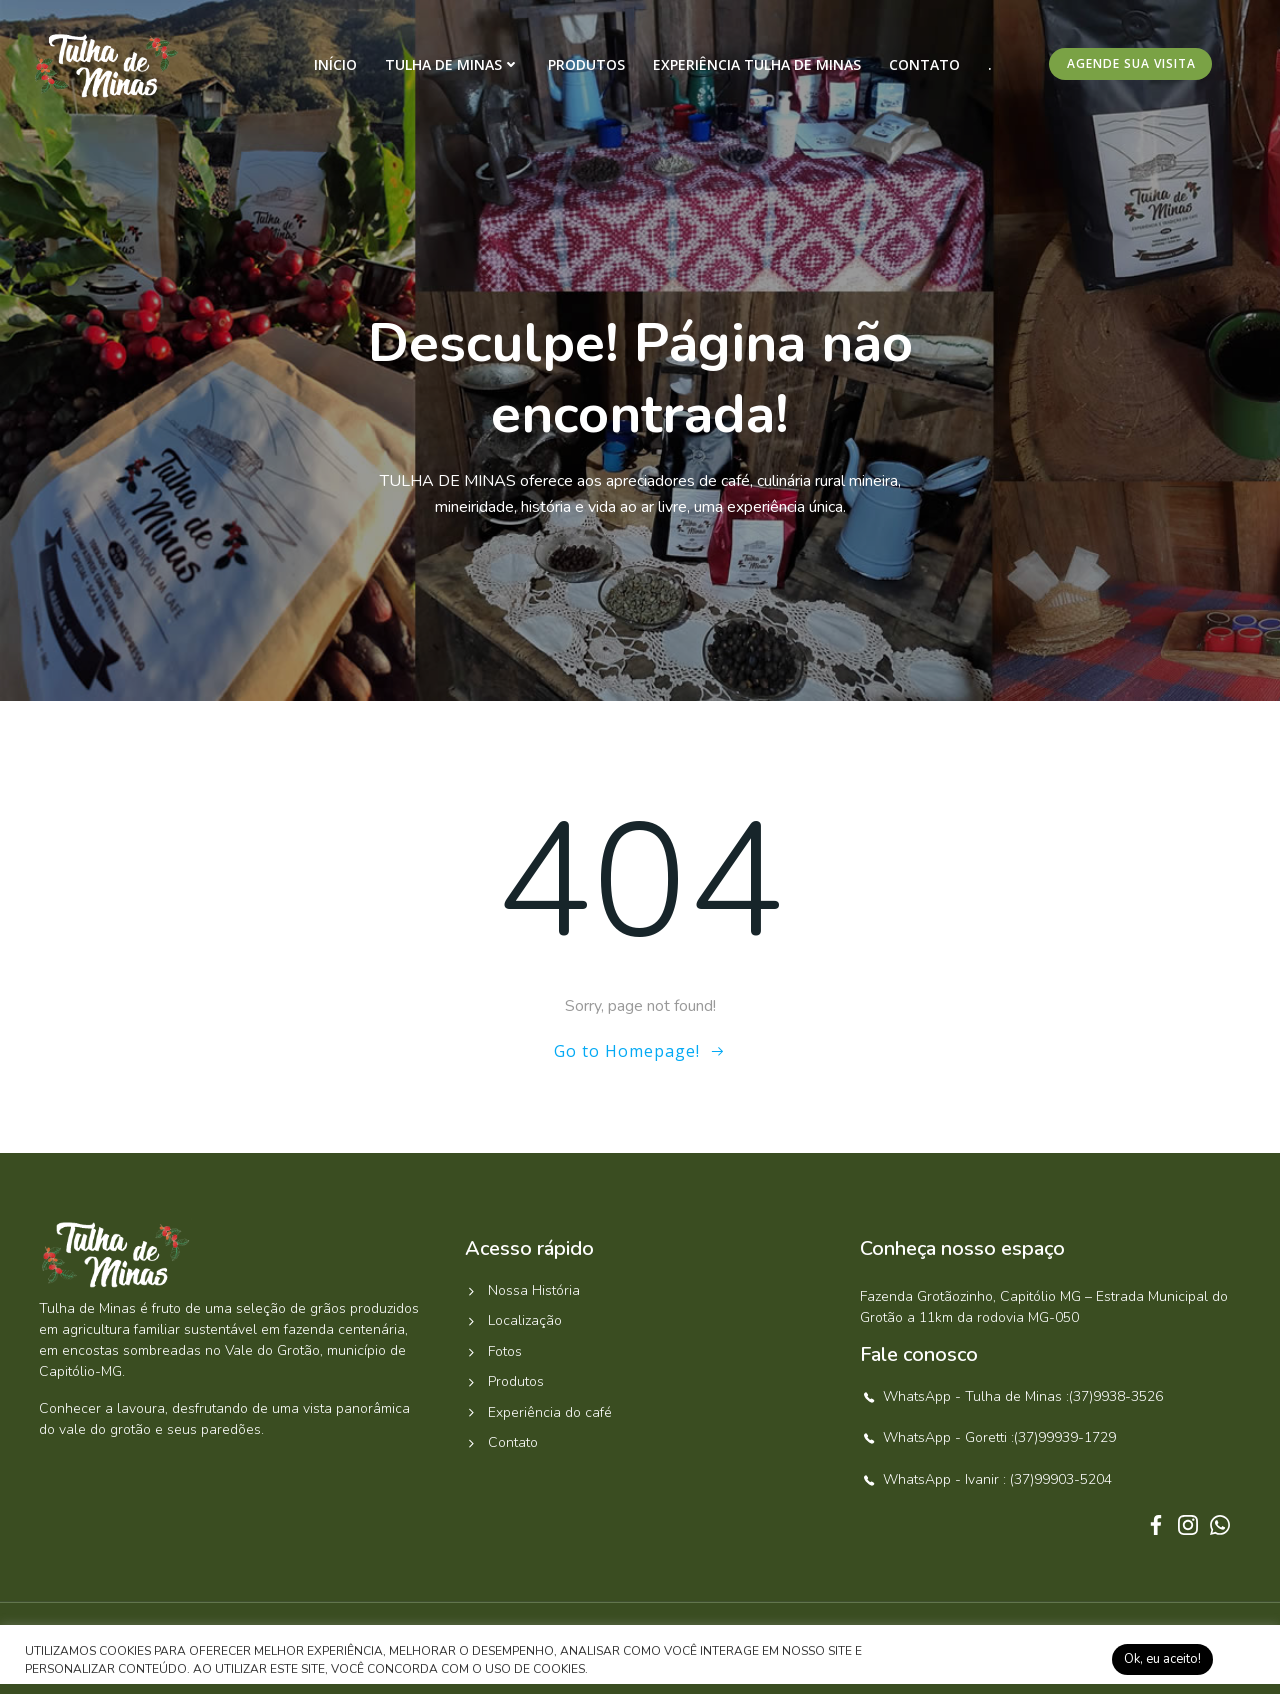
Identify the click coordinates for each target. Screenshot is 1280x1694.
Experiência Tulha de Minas (757, 64)
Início (335, 64)
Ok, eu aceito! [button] (1162, 1659)
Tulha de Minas (452, 64)
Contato (924, 64)
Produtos (586, 64)
